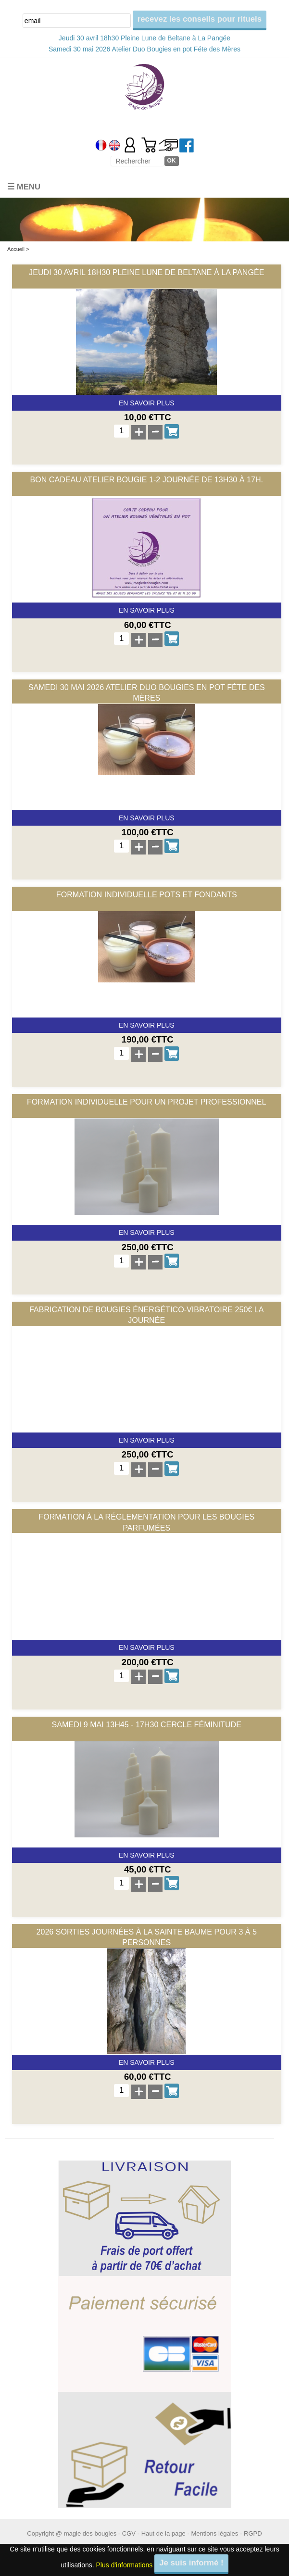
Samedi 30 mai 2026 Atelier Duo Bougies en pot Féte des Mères (144, 49)
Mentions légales (214, 2533)
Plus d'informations (124, 2565)
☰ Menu (23, 186)
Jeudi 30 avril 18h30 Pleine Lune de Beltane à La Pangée (144, 38)
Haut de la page (163, 2533)
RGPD (253, 2533)
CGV (129, 2533)
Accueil (16, 249)
